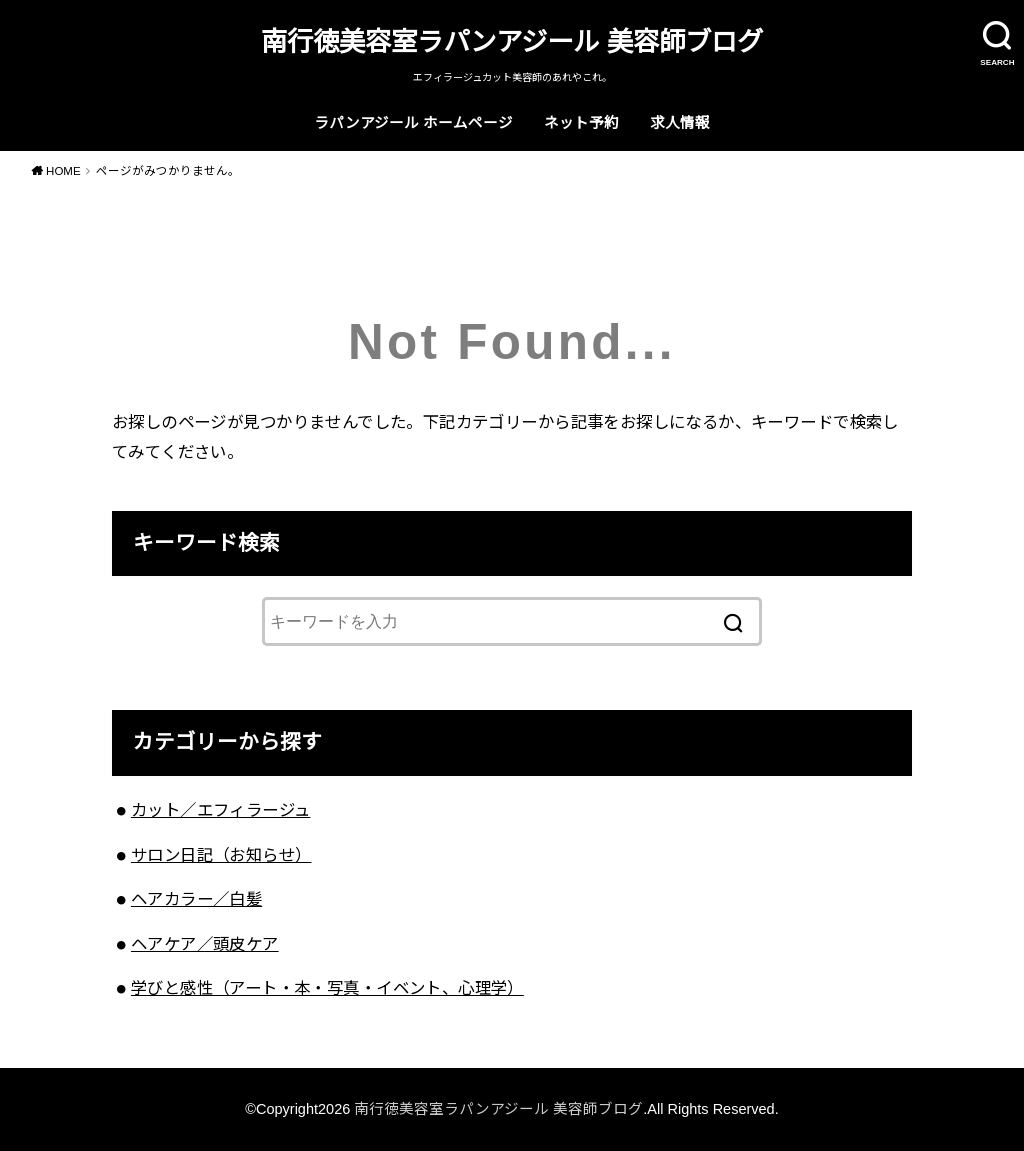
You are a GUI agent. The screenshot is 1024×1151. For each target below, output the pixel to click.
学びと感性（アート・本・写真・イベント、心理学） (327, 988)
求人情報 (680, 123)
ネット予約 (581, 123)
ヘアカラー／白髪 (196, 899)
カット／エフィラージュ (221, 810)
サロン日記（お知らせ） (221, 855)
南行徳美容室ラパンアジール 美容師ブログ (511, 42)
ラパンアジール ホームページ (413, 123)
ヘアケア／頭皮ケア (205, 944)
